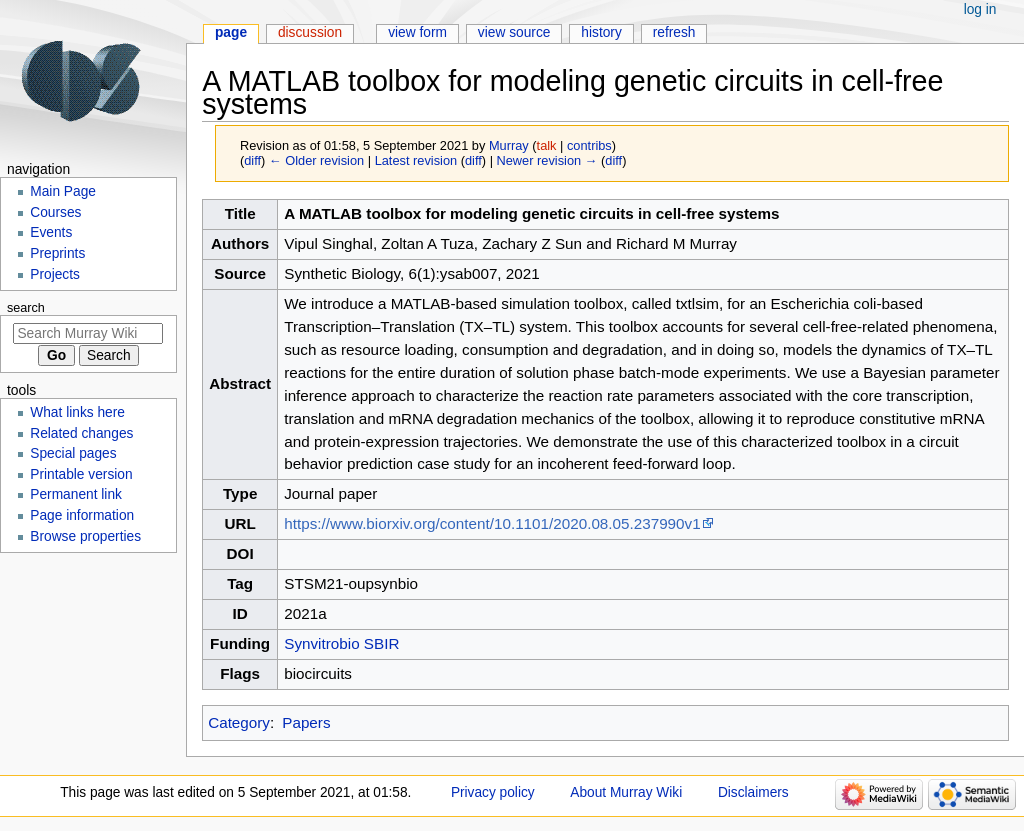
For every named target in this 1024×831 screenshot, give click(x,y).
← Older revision (316, 160)
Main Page (63, 191)
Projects (55, 274)
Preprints (57, 253)
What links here (77, 412)
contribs (589, 145)
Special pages (73, 453)
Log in (980, 9)
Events (51, 232)
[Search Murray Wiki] (88, 333)
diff (252, 160)
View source (514, 32)
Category (239, 722)
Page (231, 32)
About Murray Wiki (626, 792)
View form (417, 32)
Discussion (310, 32)
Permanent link (76, 494)
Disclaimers (753, 792)
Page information (82, 515)
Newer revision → (547, 160)
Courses (55, 212)
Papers (306, 722)
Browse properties (85, 536)
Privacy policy (493, 792)
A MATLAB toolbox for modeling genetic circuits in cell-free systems (531, 213)
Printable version (81, 474)
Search (26, 308)
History (601, 32)
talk (547, 145)
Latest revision (416, 160)
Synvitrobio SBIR (341, 643)
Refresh (674, 32)
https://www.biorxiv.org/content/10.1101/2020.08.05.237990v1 (492, 523)
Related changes (81, 433)
